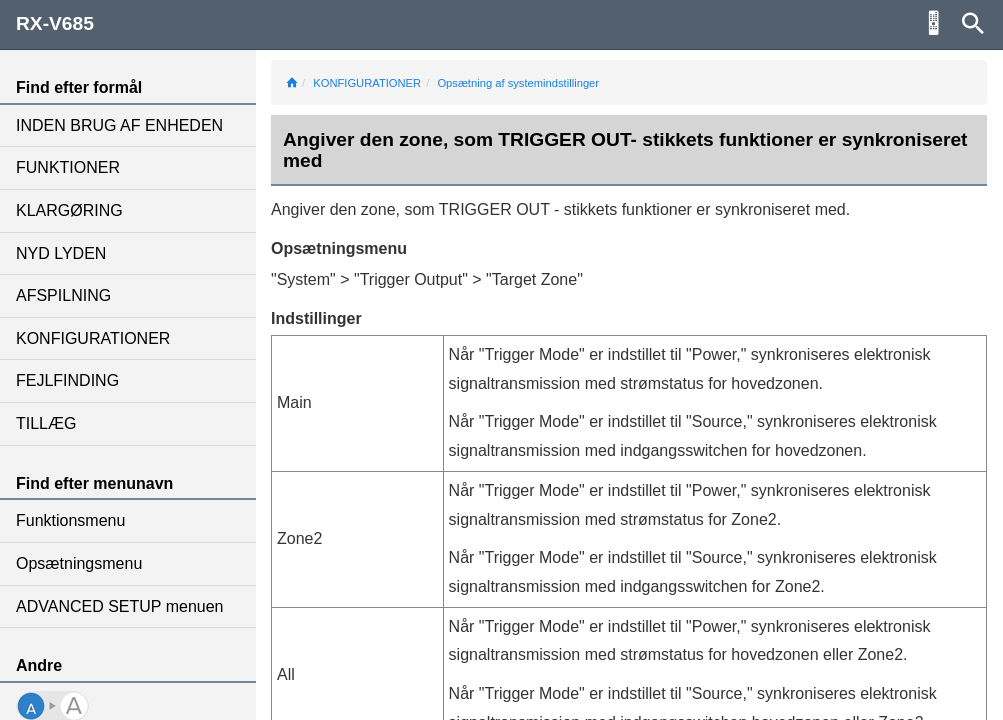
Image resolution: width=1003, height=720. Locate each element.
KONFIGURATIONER (93, 338)
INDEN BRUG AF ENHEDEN (119, 125)
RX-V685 (55, 23)
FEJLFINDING (67, 380)
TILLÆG (46, 423)
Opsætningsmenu (79, 563)
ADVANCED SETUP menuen (119, 606)
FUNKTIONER (68, 167)
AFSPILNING (63, 295)
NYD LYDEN (61, 253)
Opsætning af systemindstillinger (518, 83)
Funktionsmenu (70, 520)
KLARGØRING (69, 210)
